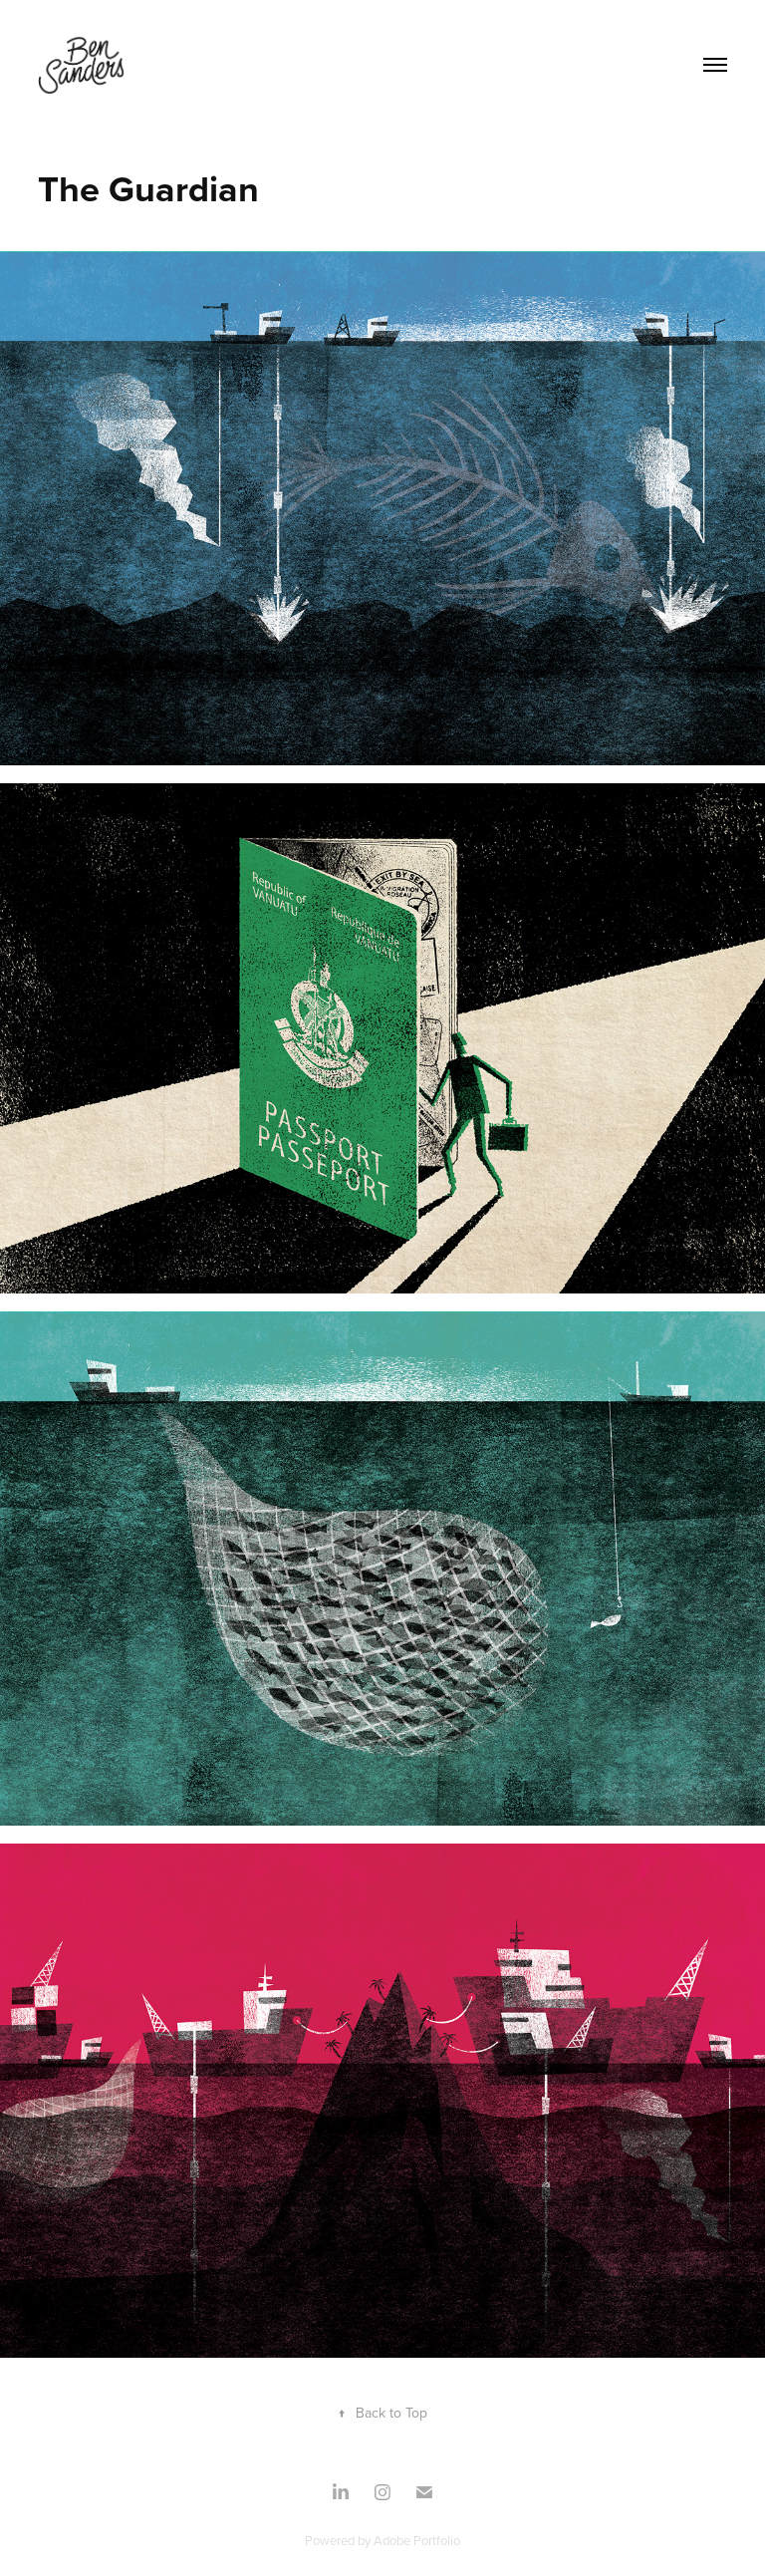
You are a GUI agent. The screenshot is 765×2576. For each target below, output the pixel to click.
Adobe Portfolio (417, 2540)
